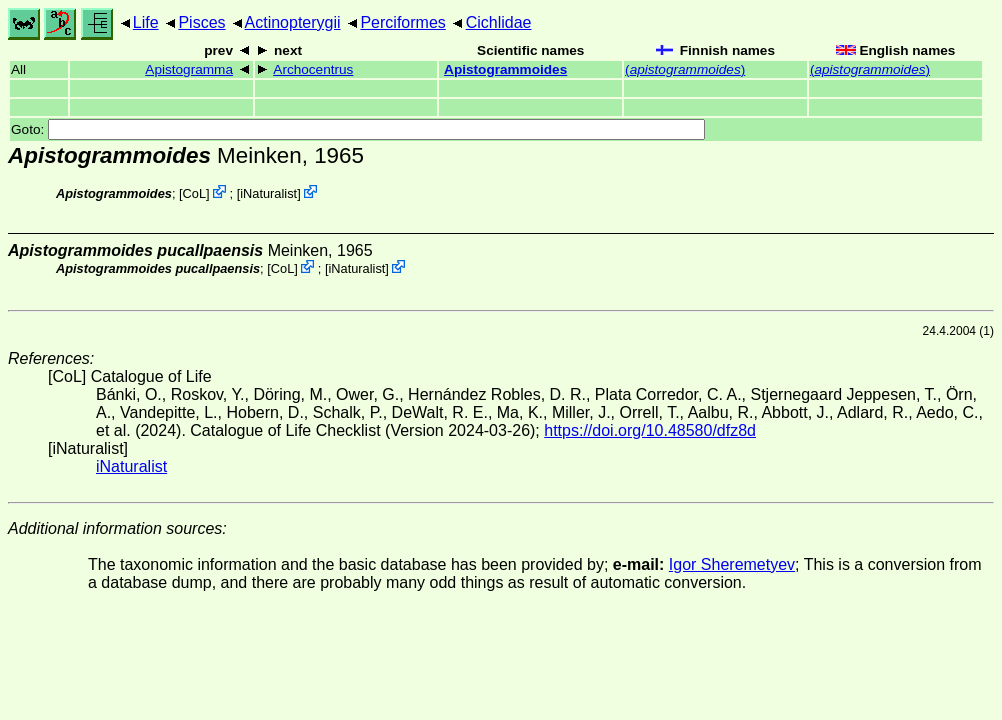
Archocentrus (313, 69)
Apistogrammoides (505, 69)
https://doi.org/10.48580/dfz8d (650, 430)
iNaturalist (268, 193)
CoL (194, 193)
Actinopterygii (293, 22)
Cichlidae (499, 22)
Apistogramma (189, 69)
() (685, 69)
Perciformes (402, 22)
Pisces (201, 22)
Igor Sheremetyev (732, 564)
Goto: (358, 129)
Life (146, 22)
